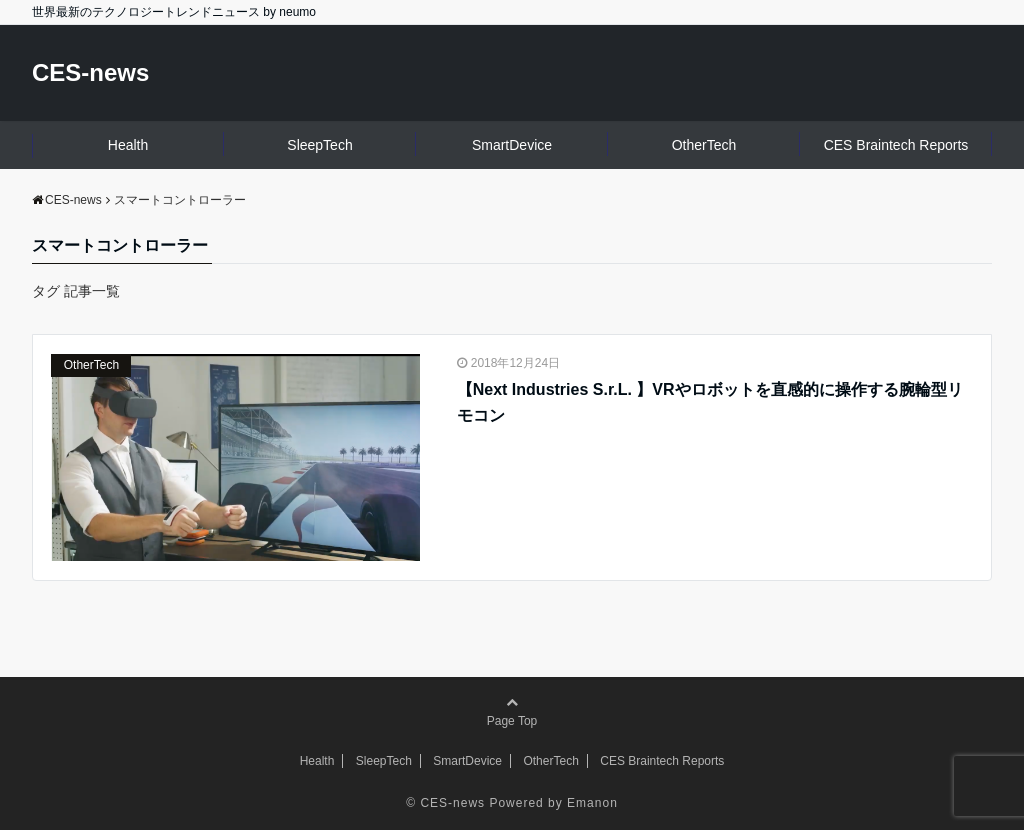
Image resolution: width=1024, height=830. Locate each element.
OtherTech (704, 145)
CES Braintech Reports (896, 145)
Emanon (592, 803)
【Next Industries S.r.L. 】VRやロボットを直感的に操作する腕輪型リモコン (710, 402)
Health (128, 145)
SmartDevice (512, 145)
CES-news (90, 72)
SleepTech (319, 145)
